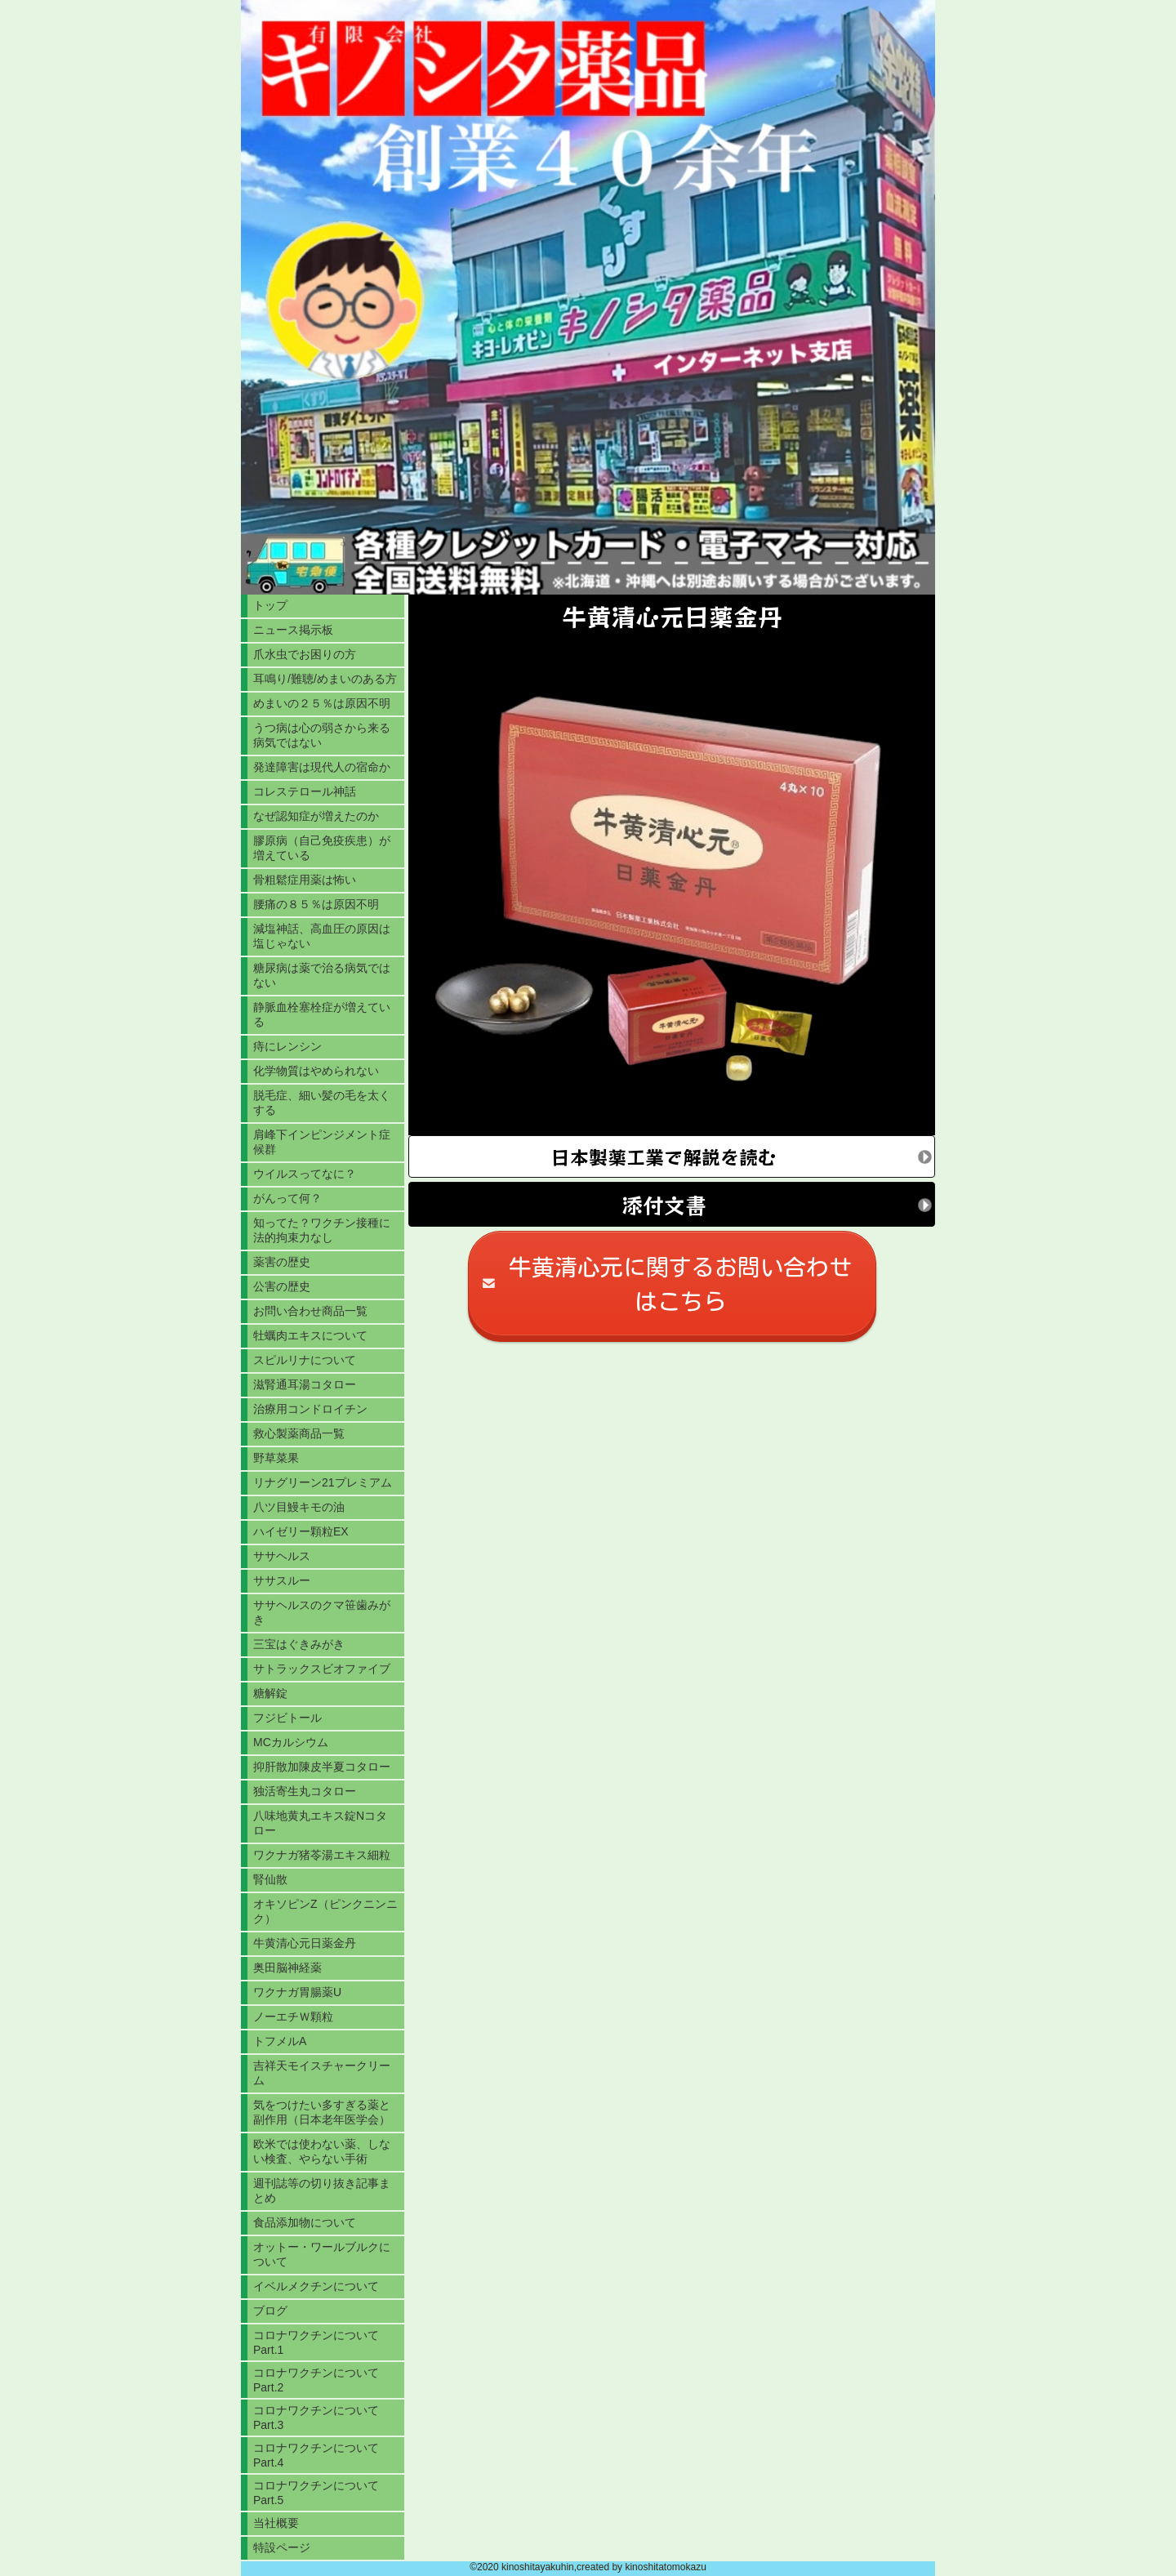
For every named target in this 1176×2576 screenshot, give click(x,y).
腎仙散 (270, 1879)
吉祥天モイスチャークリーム (321, 2073)
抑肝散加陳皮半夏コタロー (321, 1766)
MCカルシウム (290, 1742)
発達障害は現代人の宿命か (321, 766)
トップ (270, 605)
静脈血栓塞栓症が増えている (321, 1014)
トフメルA (279, 2041)
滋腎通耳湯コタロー (304, 1384)
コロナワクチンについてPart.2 (316, 2380)
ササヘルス (281, 1555)
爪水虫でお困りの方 (304, 654)
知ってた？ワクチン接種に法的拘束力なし (321, 1230)
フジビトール (287, 1717)
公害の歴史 (281, 1286)
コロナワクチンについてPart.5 (316, 2493)
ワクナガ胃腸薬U (297, 1992)
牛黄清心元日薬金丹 (304, 1943)
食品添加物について (304, 2222)
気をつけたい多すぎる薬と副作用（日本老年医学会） (321, 2112)
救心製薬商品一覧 (299, 1433)
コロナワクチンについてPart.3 (316, 2417)
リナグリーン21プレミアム (322, 1482)
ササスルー (281, 1580)
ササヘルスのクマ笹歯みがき (321, 1612)
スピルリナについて (304, 1359)
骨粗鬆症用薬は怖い (304, 879)
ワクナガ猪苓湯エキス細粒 (321, 1854)
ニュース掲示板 (293, 629)
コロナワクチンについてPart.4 (316, 2455)
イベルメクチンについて (316, 2286)
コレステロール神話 (304, 791)
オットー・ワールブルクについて (321, 2254)
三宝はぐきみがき (299, 1644)
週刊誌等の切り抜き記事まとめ (321, 2190)
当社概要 (276, 2522)
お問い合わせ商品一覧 (310, 1310)
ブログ (270, 2310)
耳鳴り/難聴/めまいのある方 (325, 678)
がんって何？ (287, 1198)
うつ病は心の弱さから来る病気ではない (321, 735)
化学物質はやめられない (316, 1070)
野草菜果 (276, 1457)
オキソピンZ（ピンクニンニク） (325, 1911)
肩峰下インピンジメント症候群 (321, 1142)
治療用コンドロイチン (310, 1408)
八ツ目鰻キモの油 (299, 1506)
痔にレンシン (287, 1046)
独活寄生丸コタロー (304, 1791)
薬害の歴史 (281, 1261)
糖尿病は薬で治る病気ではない (321, 975)
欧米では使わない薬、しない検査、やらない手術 (321, 2151)
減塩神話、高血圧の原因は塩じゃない (321, 936)
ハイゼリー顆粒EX (301, 1531)
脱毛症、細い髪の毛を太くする (321, 1102)
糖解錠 (270, 1693)
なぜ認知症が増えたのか (316, 815)
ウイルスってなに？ (304, 1173)
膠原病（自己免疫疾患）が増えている (321, 848)
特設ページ (281, 2547)
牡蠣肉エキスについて (310, 1335)
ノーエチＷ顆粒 (293, 2016)
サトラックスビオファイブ (321, 1668)
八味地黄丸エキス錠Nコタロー (320, 1823)
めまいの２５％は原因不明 (321, 703)
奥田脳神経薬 (287, 1967)
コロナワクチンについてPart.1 (316, 2342)
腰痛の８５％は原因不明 (316, 904)
